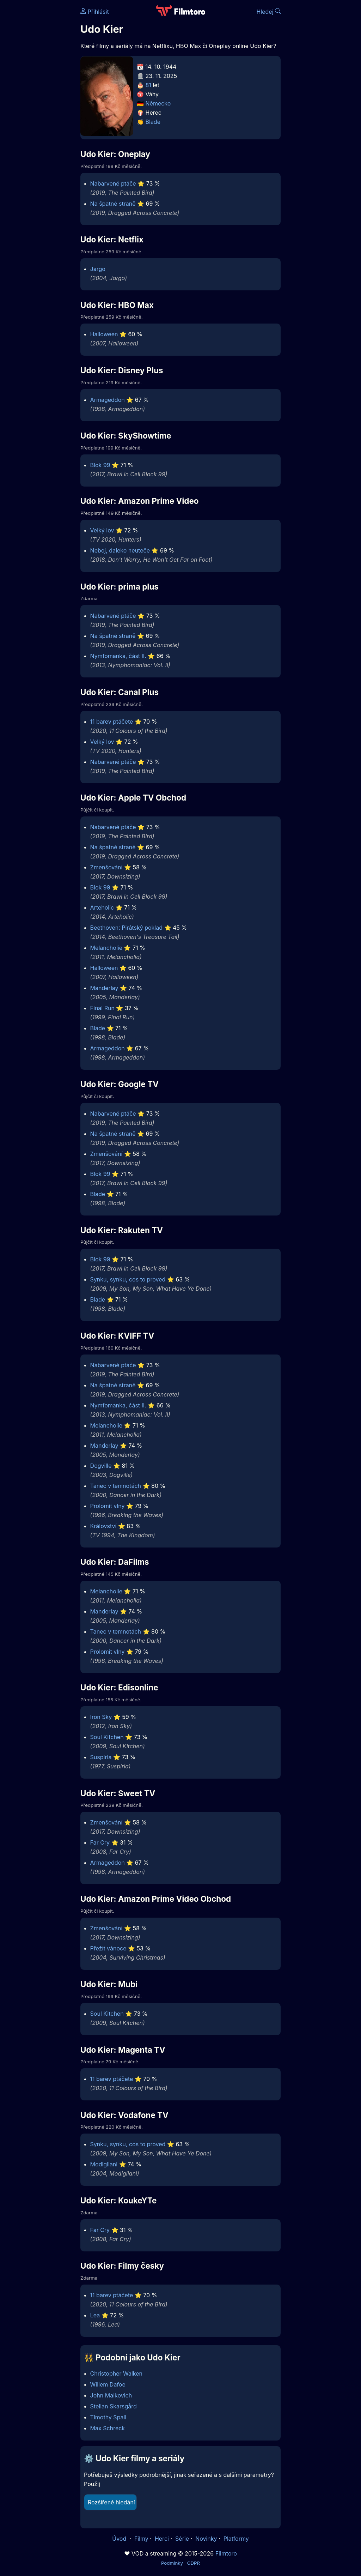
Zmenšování (106, 867)
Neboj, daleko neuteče (120, 550)
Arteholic (102, 907)
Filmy (141, 2538)
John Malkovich (111, 2395)
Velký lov (102, 530)
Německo (158, 103)
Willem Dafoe (108, 2384)
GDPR (193, 2563)
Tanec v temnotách (115, 1485)
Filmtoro (226, 2553)
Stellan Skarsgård (113, 2406)
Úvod (120, 2538)
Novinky (206, 2538)
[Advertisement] (38, 109)
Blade (153, 121)
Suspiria (101, 1757)
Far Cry (100, 1842)
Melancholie (106, 947)
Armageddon (107, 399)
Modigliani (104, 2164)
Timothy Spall (108, 2417)
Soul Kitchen (107, 1737)
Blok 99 (100, 465)
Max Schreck (107, 2428)
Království (103, 1526)
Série (182, 2538)
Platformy (236, 2538)
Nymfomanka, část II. (118, 655)
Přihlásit (94, 11)
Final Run (102, 1008)
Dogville (101, 1465)
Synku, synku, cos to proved (128, 1279)
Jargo (97, 268)
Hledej (268, 11)
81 (148, 85)
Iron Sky (101, 1716)
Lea (95, 2315)
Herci (162, 2538)
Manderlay (104, 987)
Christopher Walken (116, 2373)
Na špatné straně (113, 203)
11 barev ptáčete (111, 721)
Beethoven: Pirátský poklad (126, 927)
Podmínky (172, 2563)
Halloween (104, 334)
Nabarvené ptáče (113, 183)
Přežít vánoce (108, 1948)
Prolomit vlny (107, 1505)
